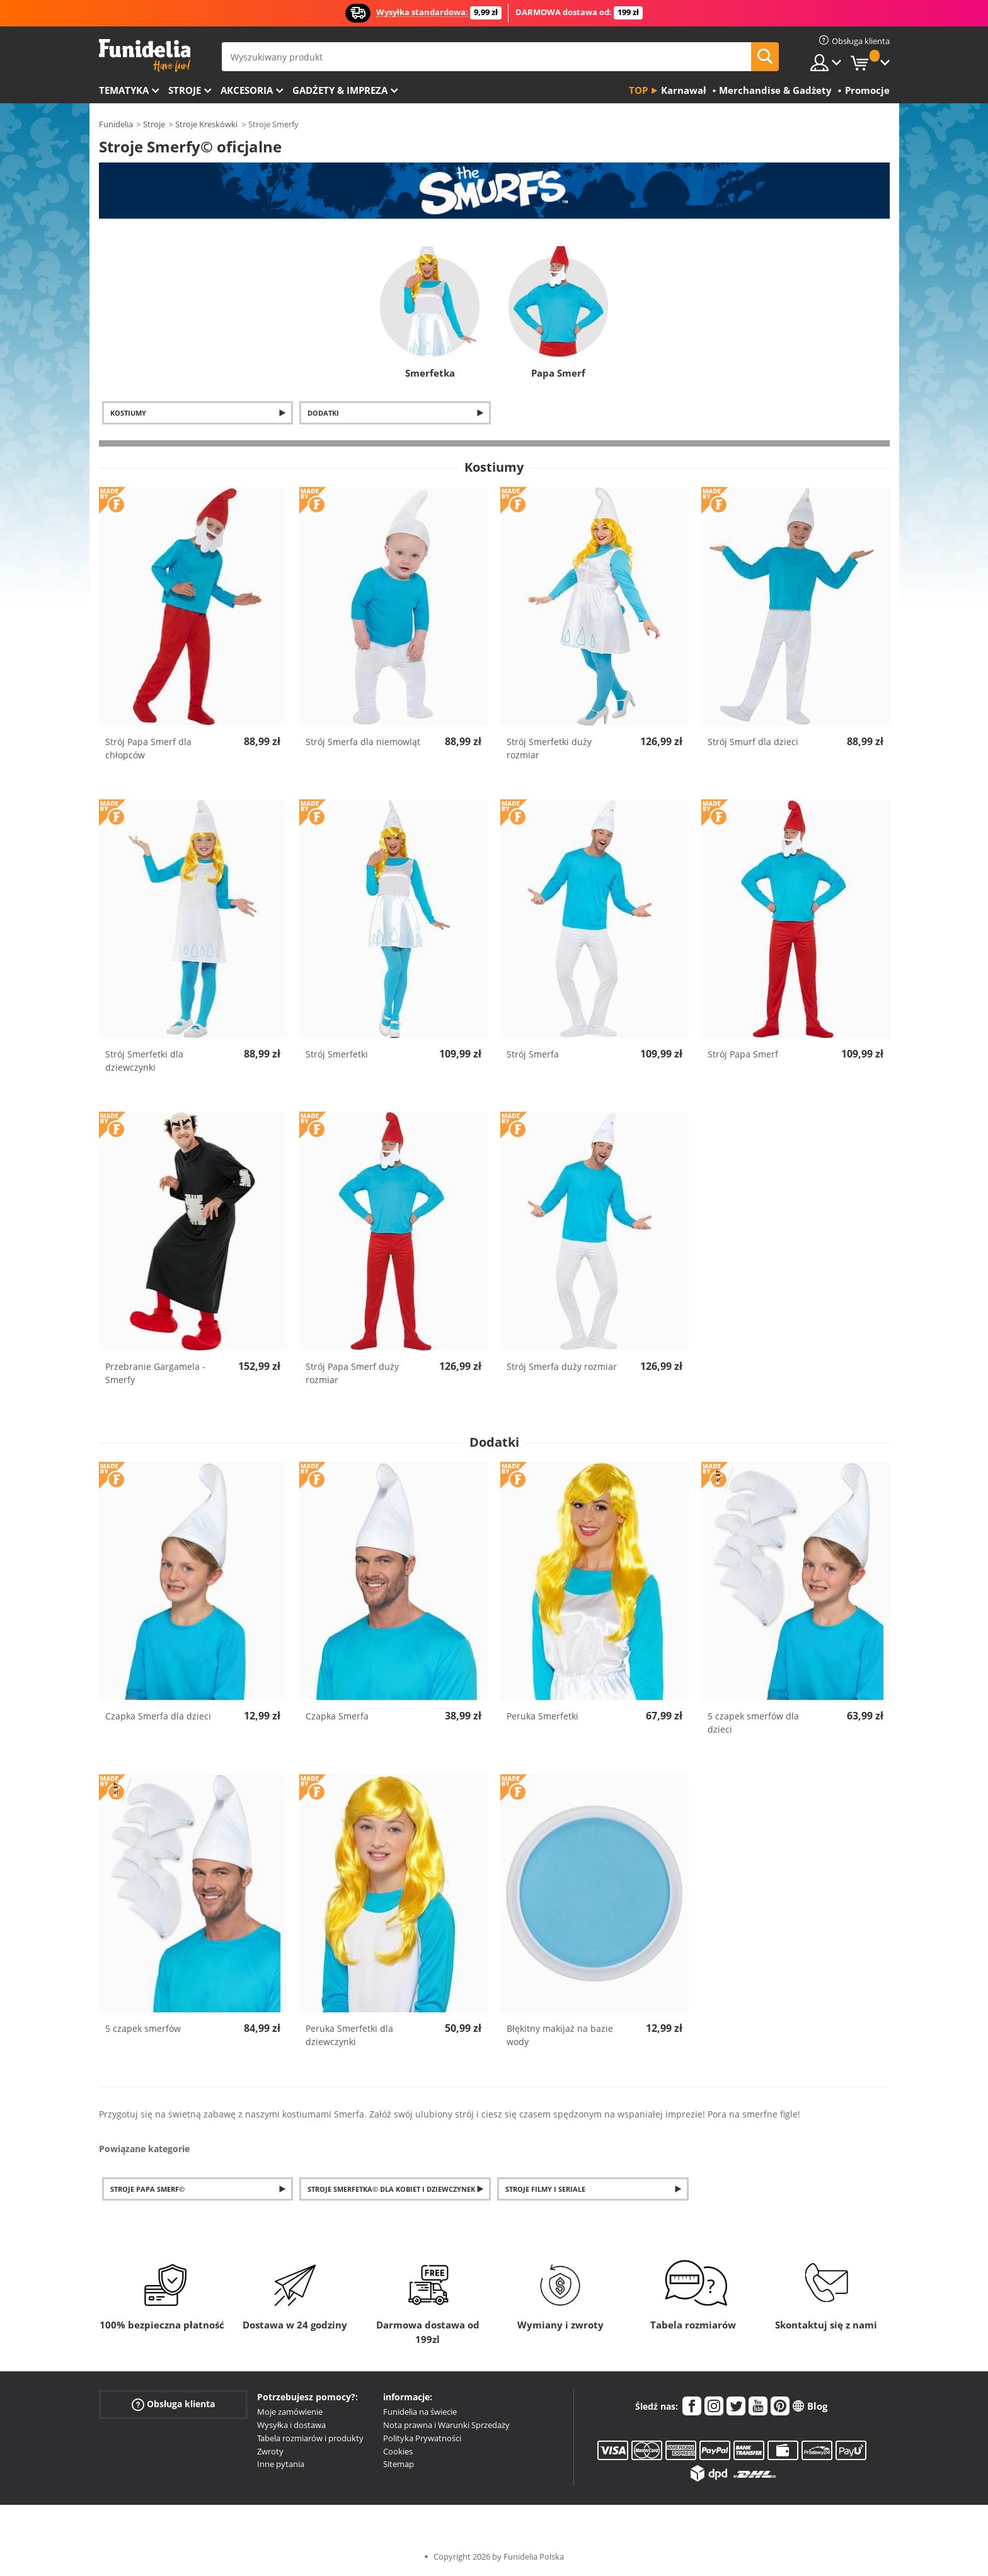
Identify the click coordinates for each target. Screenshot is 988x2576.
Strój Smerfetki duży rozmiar (549, 748)
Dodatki (323, 413)
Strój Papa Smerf (743, 1054)
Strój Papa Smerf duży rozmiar (352, 1373)
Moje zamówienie (290, 2411)
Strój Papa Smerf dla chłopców (148, 748)
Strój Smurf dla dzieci (753, 742)
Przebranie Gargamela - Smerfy (155, 1373)
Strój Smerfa (533, 1054)
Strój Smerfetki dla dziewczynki (144, 1060)
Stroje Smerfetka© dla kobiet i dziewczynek (391, 2189)
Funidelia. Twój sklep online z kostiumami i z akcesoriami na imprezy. (144, 55)
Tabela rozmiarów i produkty (310, 2438)
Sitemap (398, 2464)
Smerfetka (430, 373)
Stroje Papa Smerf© (147, 2189)
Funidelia (116, 124)
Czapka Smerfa (337, 1716)
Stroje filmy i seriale (545, 2189)
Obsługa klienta (173, 2404)
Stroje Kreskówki (206, 124)
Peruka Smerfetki (542, 1716)
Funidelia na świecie (420, 2411)
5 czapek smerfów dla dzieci (753, 1722)
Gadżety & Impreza (340, 90)
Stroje (184, 90)
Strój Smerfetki (337, 1054)
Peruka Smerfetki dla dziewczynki (349, 2035)
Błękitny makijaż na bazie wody (560, 2035)
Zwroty (270, 2451)
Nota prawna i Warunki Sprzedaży (446, 2425)
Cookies (398, 2451)
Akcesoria (247, 90)
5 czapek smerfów (143, 2028)
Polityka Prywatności (422, 2438)
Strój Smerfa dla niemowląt (363, 742)
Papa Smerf (558, 373)
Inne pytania (280, 2464)
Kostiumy (128, 413)
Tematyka (124, 90)
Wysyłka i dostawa (291, 2425)
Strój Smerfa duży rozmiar (562, 1366)
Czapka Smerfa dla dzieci (158, 1716)
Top (638, 90)
